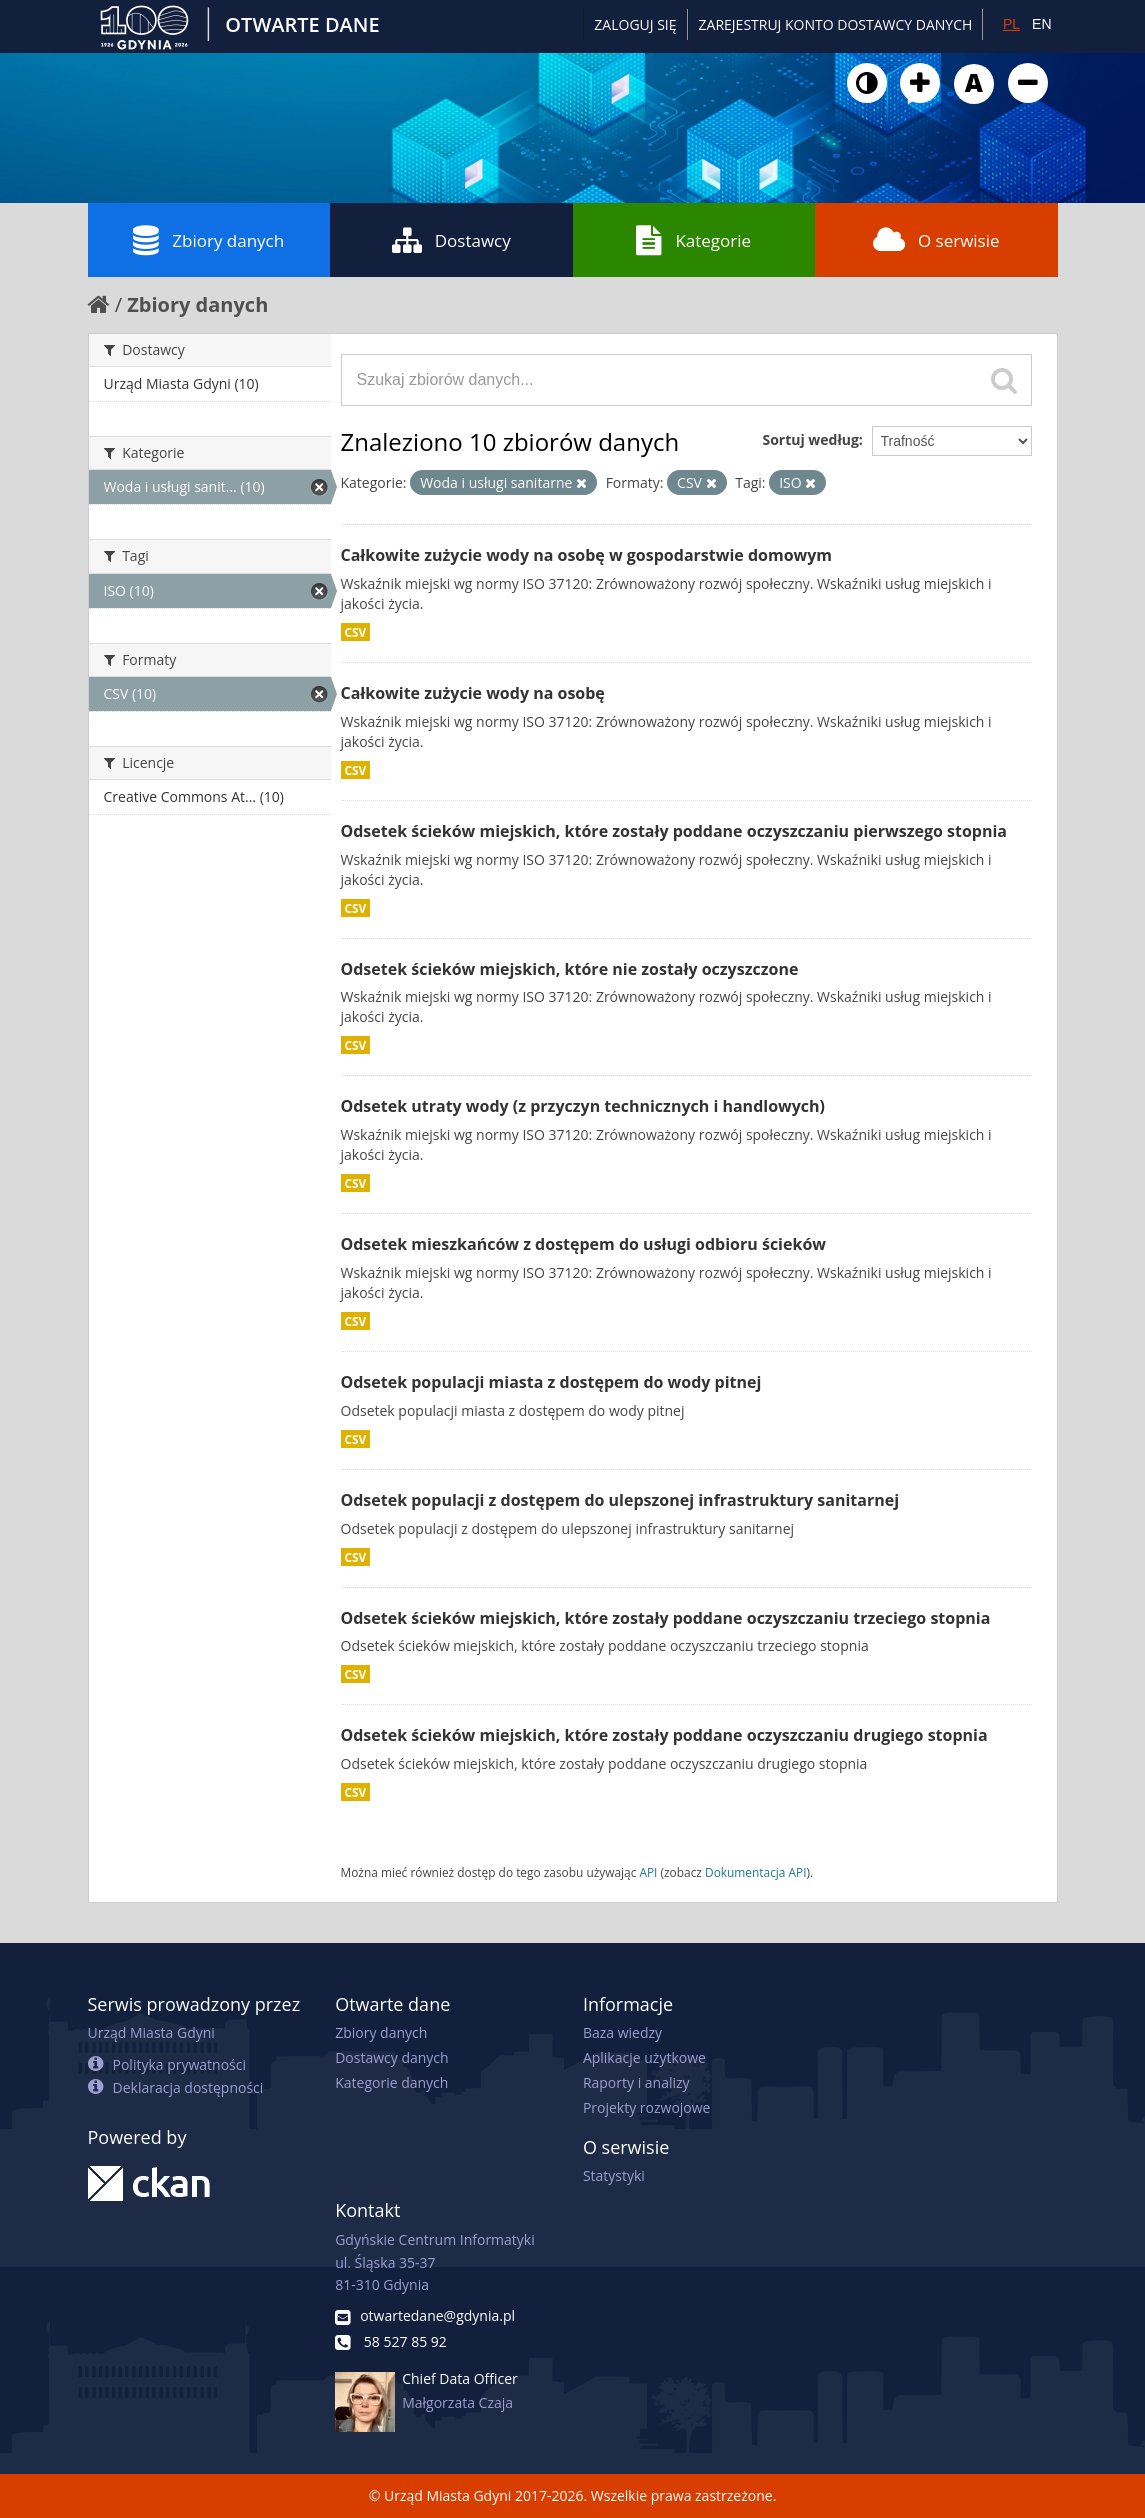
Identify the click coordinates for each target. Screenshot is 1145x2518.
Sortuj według (810, 439)
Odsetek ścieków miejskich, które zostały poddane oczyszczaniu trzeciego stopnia (666, 1618)
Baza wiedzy (622, 2032)
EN (1041, 24)
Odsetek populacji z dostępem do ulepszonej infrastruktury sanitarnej (620, 1500)
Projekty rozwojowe (647, 2107)
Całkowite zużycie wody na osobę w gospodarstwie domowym (587, 555)
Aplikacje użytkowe (644, 2057)
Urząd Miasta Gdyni (151, 2032)
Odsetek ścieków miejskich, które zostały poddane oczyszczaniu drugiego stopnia (664, 1735)
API (648, 1872)
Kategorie (693, 240)
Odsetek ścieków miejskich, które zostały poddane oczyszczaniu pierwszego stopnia (674, 831)
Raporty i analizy (636, 2082)
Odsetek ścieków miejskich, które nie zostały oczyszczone (570, 969)
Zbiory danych (208, 240)
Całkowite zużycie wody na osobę (473, 693)
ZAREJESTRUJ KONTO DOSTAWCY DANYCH (836, 24)
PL (1011, 24)
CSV (356, 632)
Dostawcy (451, 240)
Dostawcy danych (391, 2057)
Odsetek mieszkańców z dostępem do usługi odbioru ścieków (583, 1244)
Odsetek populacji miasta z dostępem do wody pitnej (551, 1382)
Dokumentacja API (756, 1872)
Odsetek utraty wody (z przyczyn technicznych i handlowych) (583, 1106)
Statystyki (614, 2175)
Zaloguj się (635, 24)
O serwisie (936, 240)
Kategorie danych (391, 2082)
